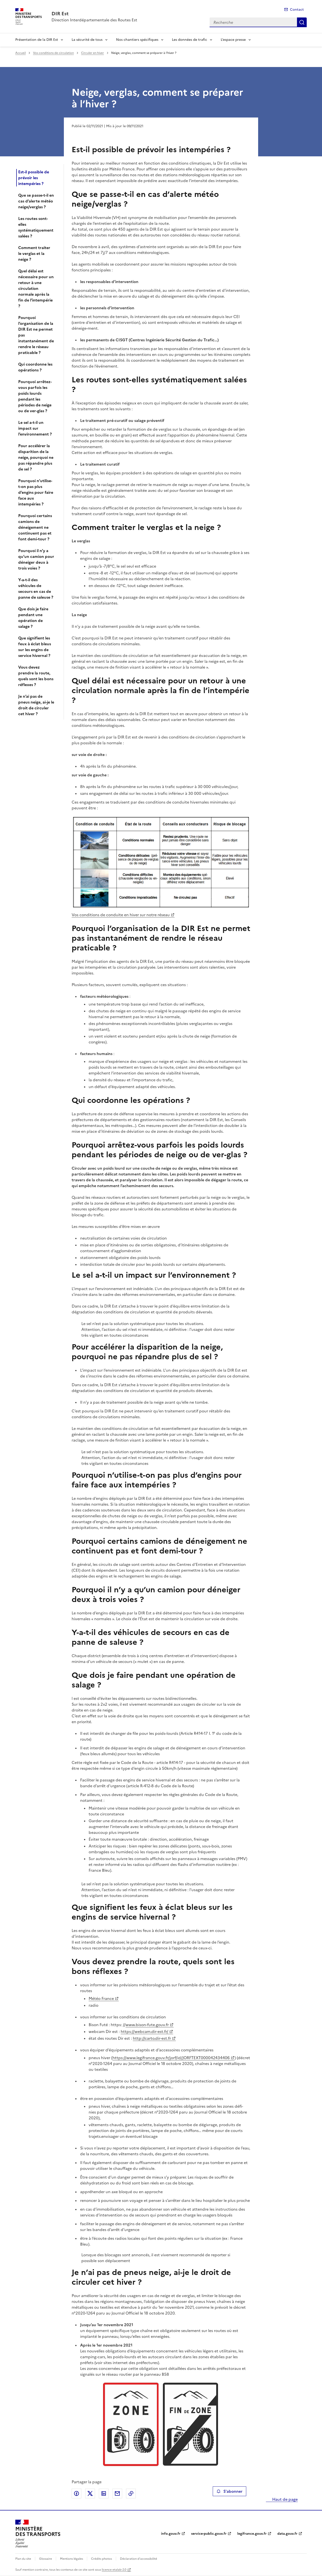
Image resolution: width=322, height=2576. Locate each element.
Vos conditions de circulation (53, 53)
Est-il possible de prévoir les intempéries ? (33, 177)
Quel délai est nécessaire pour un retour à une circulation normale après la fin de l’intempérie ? (36, 288)
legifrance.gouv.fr (252, 2533)
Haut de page (284, 2499)
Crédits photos (101, 2559)
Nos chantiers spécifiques (137, 39)
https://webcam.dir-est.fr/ (144, 2031)
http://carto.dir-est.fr (152, 2038)
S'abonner (229, 2491)
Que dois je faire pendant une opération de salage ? (33, 617)
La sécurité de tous (87, 39)
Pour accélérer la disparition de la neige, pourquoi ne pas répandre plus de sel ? (35, 457)
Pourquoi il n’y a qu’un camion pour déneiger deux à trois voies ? (36, 559)
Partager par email (117, 2493)
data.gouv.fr (287, 2533)
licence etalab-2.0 (114, 2570)
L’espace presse (233, 39)
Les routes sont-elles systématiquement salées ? (35, 227)
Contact (297, 9)
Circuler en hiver (92, 53)
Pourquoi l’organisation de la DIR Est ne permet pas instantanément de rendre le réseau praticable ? (36, 335)
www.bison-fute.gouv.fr (147, 2025)
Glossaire (45, 2559)
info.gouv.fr (170, 2533)
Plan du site (23, 2559)
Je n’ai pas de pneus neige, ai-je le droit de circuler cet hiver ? (36, 705)
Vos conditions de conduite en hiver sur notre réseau (121, 915)
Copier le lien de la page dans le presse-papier (131, 2493)
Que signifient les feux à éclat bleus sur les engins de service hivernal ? (34, 646)
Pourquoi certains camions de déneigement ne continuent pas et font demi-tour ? (35, 527)
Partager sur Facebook (76, 2493)
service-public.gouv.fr (209, 2533)
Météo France (101, 1998)
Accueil (20, 53)
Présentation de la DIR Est (36, 39)
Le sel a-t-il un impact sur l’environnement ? (35, 428)
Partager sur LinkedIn (104, 2493)
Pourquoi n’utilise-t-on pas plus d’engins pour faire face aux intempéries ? (35, 492)
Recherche (302, 22)
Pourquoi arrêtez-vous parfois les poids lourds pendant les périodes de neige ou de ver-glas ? (35, 396)
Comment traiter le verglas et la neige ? (34, 253)
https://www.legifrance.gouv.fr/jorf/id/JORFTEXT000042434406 (171, 2058)
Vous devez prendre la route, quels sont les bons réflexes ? (35, 676)
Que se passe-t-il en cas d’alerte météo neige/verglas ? (36, 201)
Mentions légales (71, 2559)
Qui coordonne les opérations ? (35, 367)
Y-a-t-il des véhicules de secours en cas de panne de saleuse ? (35, 588)
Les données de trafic (189, 39)
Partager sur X (90, 2493)
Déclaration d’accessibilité (138, 2559)
